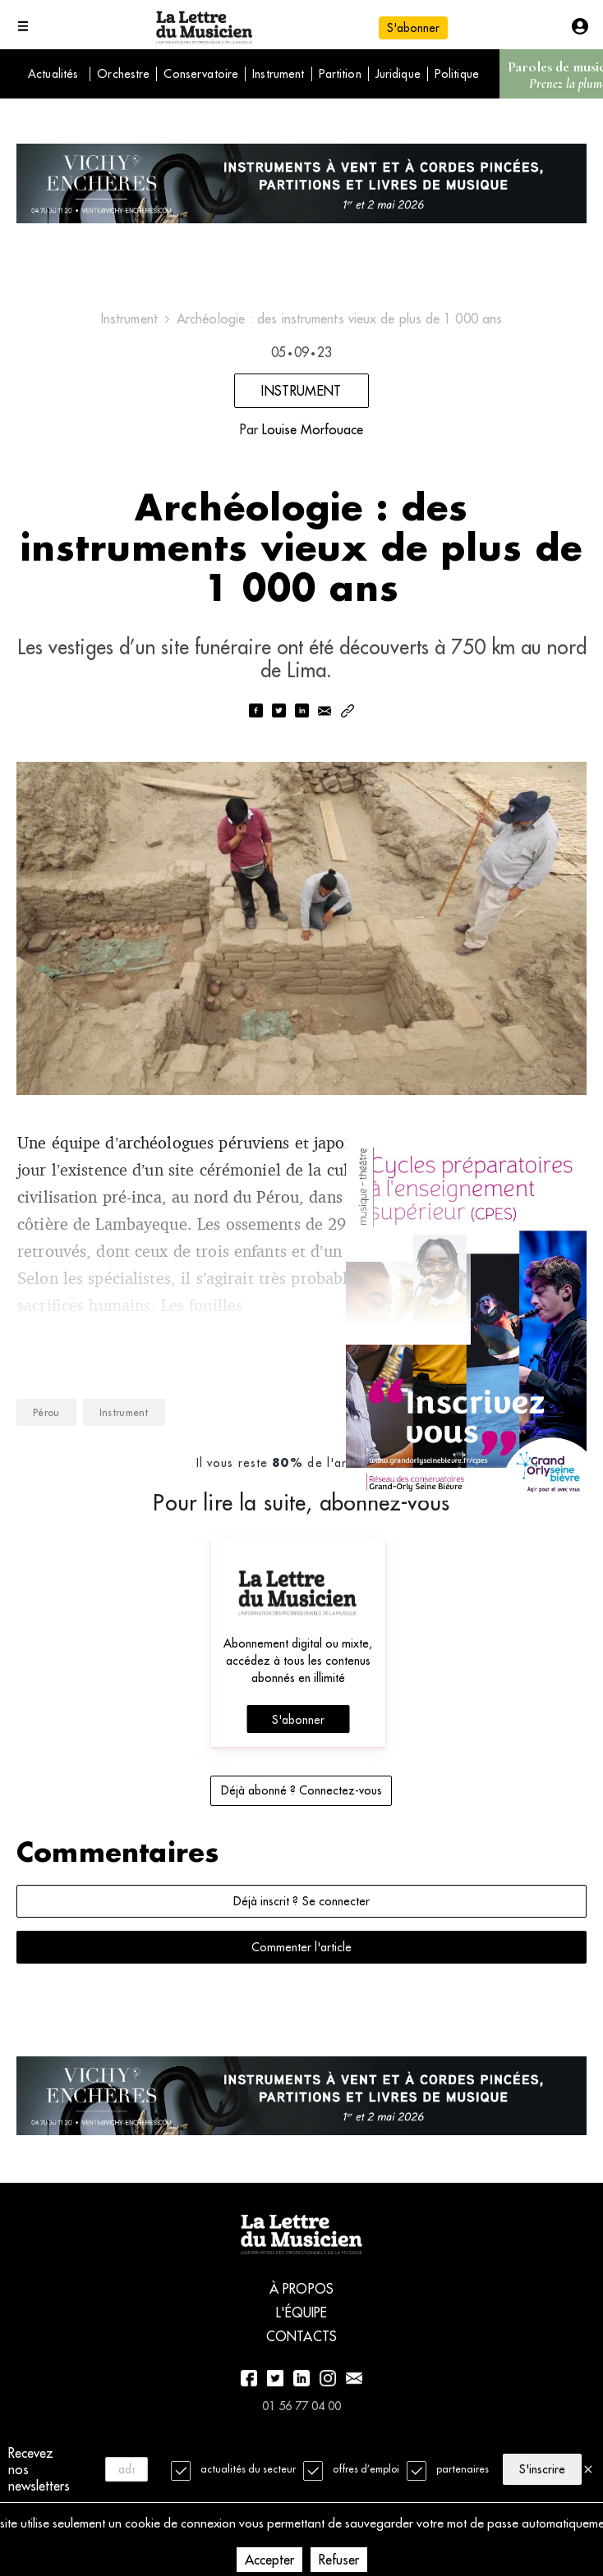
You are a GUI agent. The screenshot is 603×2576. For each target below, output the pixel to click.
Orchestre (123, 73)
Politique (457, 73)
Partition (340, 73)
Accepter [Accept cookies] (269, 2559)
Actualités (53, 73)
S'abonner (413, 28)
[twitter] (278, 729)
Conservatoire (200, 73)
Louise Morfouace (312, 436)
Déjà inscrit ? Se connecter (301, 1918)
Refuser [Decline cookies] (339, 2559)
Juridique (398, 73)
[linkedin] (301, 729)
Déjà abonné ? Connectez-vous (301, 1807)
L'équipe (302, 2341)
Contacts (301, 2365)
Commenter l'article (301, 1964)
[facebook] (255, 729)
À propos (301, 2317)
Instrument (278, 73)
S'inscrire (542, 2468)
